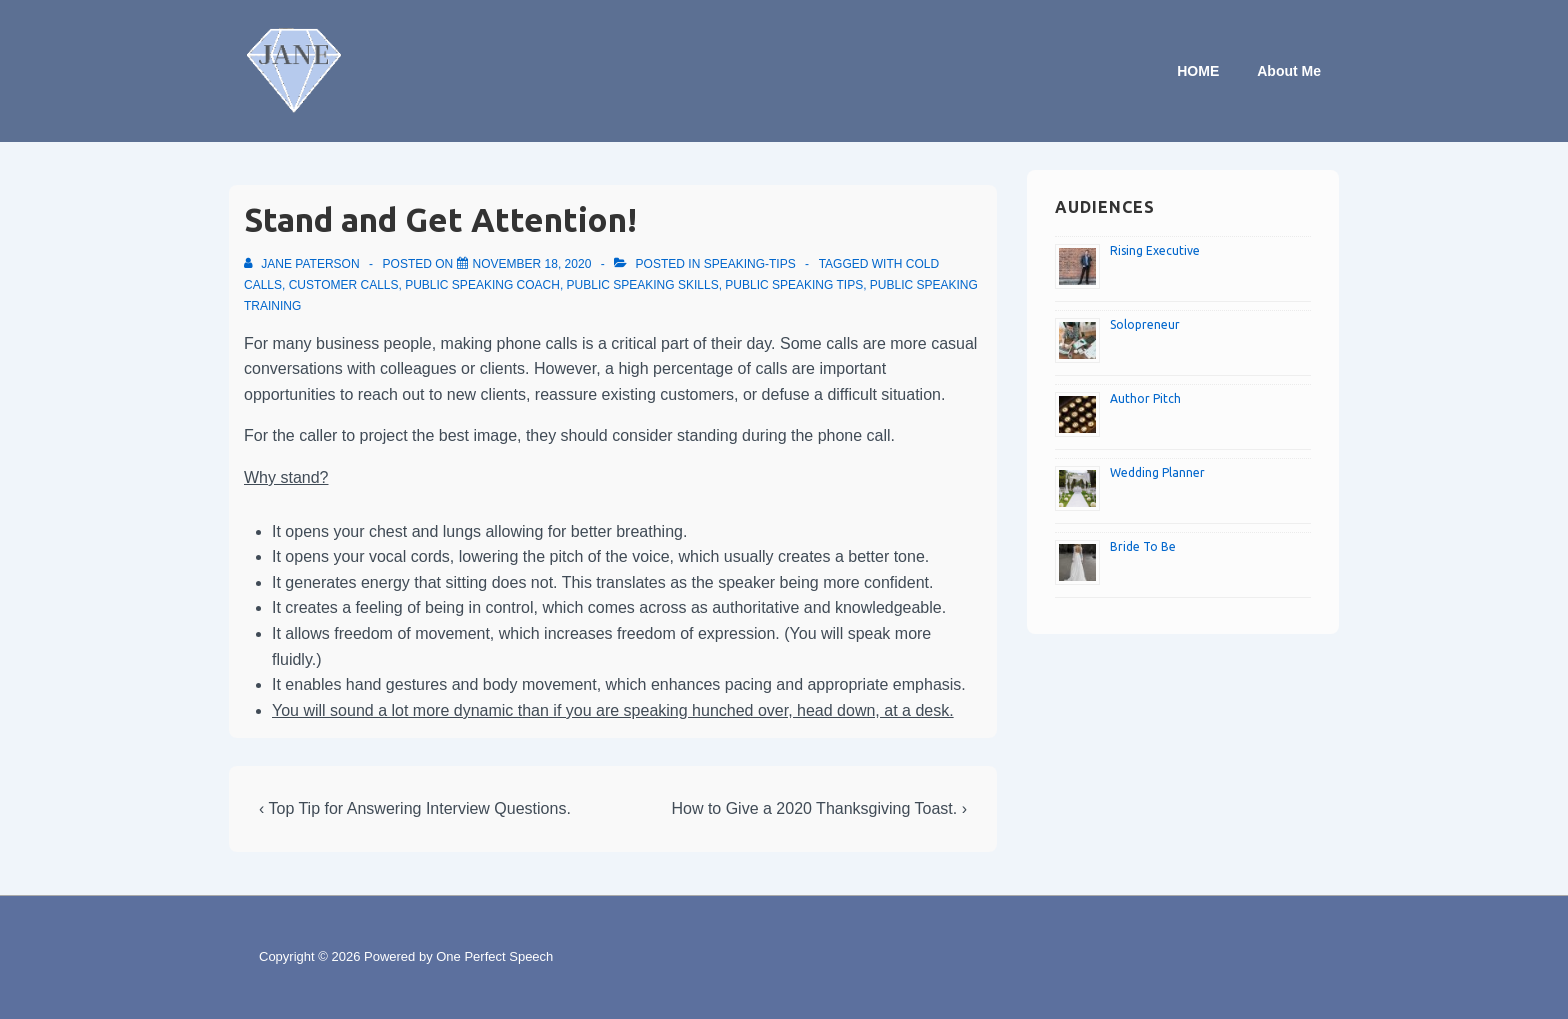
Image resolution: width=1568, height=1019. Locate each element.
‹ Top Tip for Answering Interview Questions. (415, 808)
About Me (1289, 71)
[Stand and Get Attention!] (532, 264)
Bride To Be (1143, 546)
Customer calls (344, 285)
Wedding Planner (1157, 472)
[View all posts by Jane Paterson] (303, 264)
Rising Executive (1155, 250)
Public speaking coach (482, 285)
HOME (1198, 71)
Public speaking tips (794, 285)
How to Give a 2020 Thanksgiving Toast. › (819, 808)
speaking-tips (750, 264)
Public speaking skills (643, 285)
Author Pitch (1145, 398)
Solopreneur (1145, 324)
